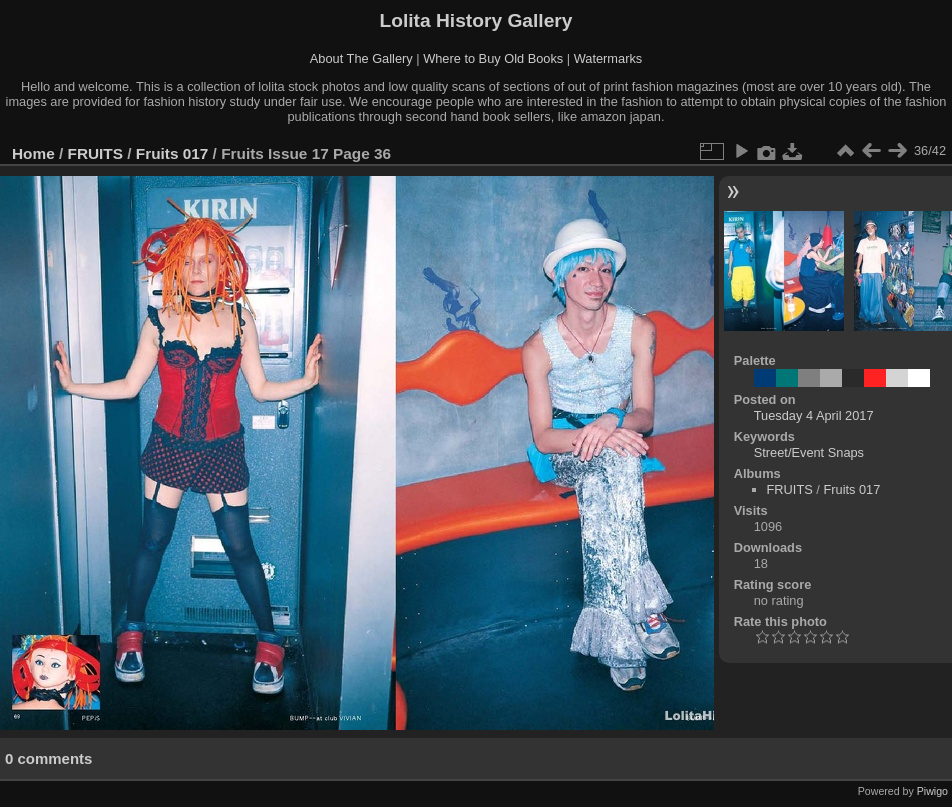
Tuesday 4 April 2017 (814, 415)
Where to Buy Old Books (493, 58)
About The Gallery (361, 58)
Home (33, 153)
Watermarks (608, 58)
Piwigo (932, 791)
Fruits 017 (172, 153)
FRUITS (95, 153)
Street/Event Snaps (809, 452)
